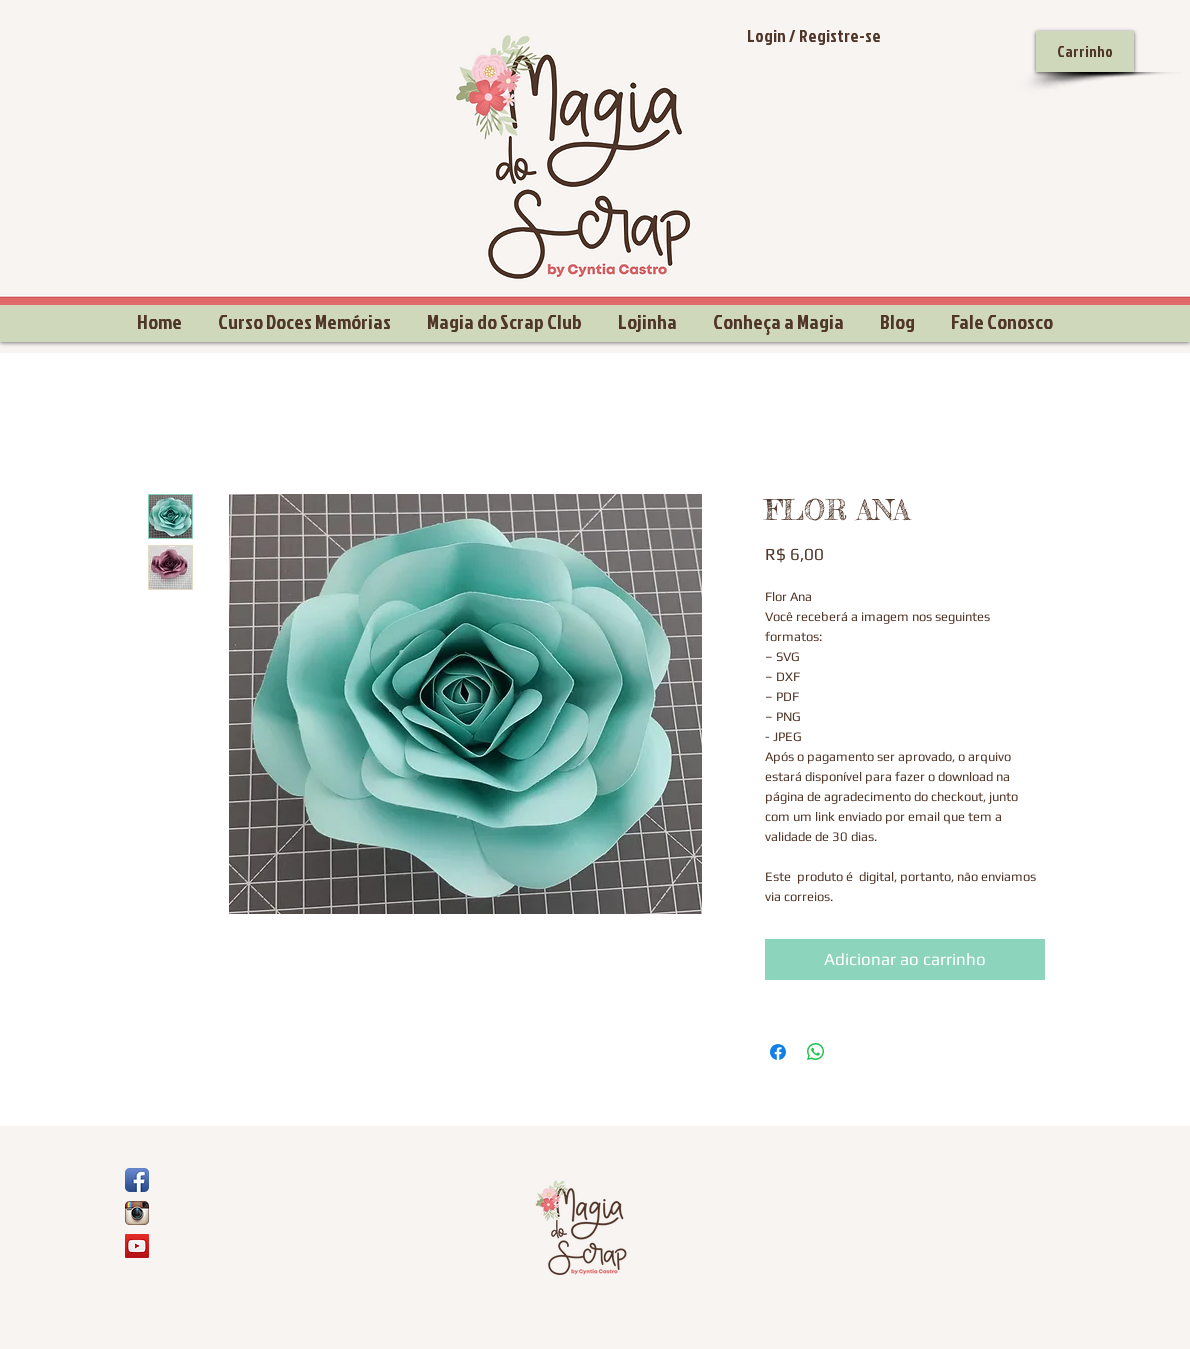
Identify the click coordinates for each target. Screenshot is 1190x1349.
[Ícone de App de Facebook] (137, 1180)
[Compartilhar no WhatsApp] (816, 1052)
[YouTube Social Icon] (137, 1246)
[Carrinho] (1085, 51)
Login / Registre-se (814, 35)
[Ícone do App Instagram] (137, 1213)
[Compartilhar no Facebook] (778, 1052)
